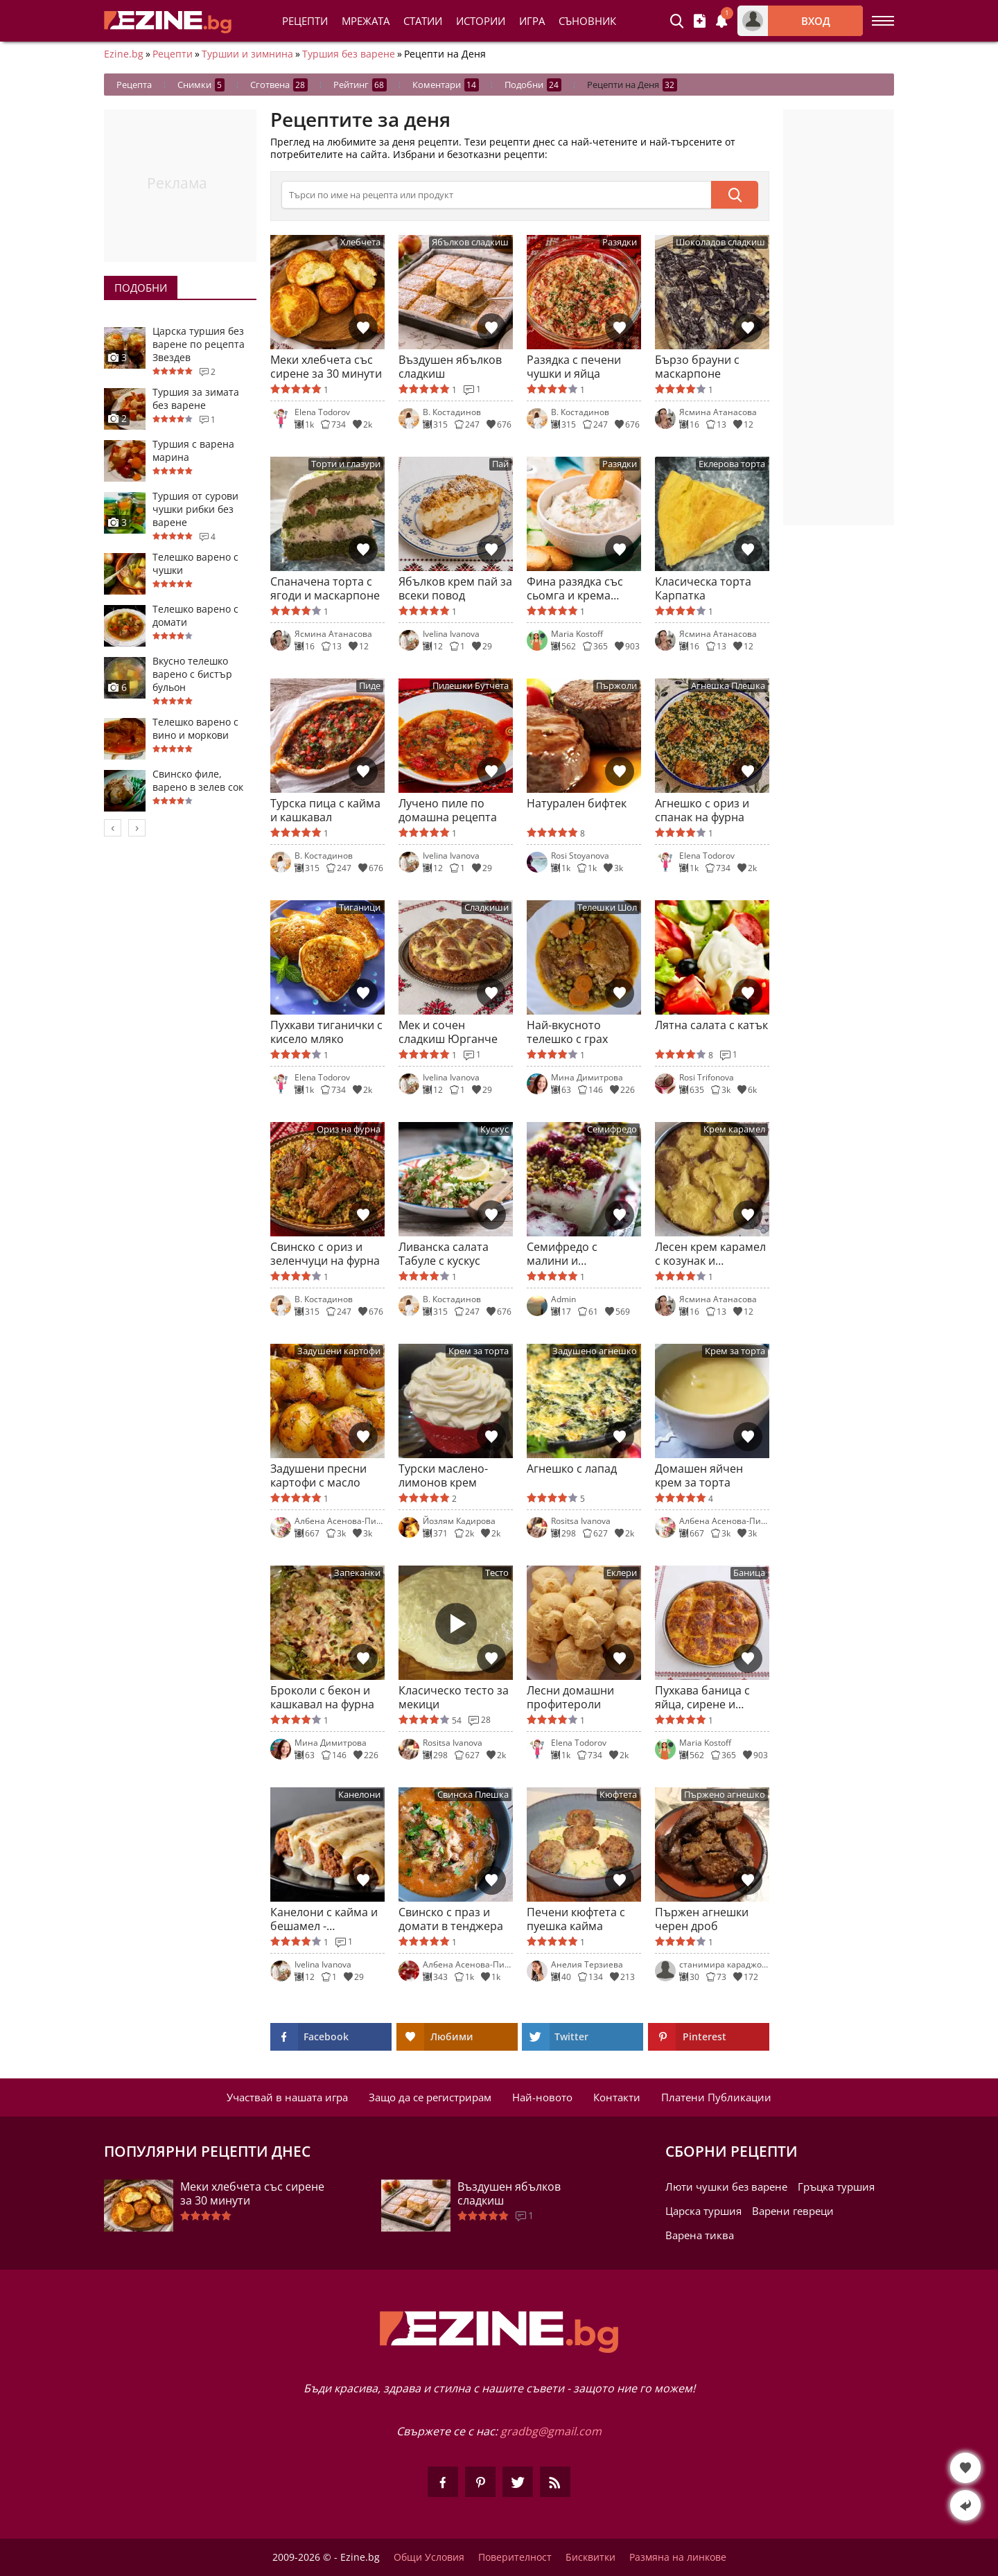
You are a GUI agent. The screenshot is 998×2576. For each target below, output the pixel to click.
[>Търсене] (496, 195)
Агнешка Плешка (728, 686)
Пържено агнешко (724, 1794)
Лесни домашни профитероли (570, 1697)
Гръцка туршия (836, 2186)
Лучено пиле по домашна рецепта (448, 810)
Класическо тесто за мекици (454, 1697)
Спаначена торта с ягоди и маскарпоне (325, 588)
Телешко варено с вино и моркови (195, 728)
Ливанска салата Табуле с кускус (444, 1254)
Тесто (497, 1573)
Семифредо (612, 1129)
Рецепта (134, 84)
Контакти (616, 2097)
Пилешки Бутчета (470, 686)
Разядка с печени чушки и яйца (574, 366)
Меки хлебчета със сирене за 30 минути (326, 366)
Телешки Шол (607, 907)
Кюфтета (618, 1794)
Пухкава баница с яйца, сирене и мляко (702, 1697)
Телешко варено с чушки (195, 563)
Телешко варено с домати (195, 615)
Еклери (621, 1573)
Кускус (494, 1129)
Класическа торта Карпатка (703, 588)
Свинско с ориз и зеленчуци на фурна (325, 1254)
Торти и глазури (345, 464)
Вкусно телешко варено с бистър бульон (192, 674)
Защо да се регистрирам (430, 2097)
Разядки (619, 242)
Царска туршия (703, 2211)
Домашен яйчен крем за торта (699, 1475)
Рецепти (305, 21)
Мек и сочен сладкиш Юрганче (448, 1032)
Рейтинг (360, 84)
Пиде (369, 686)
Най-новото (542, 2097)
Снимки (201, 84)
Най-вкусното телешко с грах (567, 1032)
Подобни (533, 84)
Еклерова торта (732, 464)
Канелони (359, 1794)
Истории (480, 21)
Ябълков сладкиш (470, 242)
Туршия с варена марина (193, 450)
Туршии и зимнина (247, 54)
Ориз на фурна (348, 1129)
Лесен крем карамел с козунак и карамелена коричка (711, 1254)
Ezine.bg (123, 54)
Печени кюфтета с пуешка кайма (576, 1919)
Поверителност (515, 2557)
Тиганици (359, 907)
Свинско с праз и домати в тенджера (451, 1919)
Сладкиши (486, 907)
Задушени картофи (338, 1351)
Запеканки (357, 1573)
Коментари (445, 84)
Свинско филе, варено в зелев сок (197, 780)
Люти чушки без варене (726, 2186)
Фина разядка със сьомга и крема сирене (575, 588)
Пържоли (616, 686)
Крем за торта (478, 1351)
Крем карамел (734, 1129)
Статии (422, 21)
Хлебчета (360, 242)
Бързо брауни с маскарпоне (697, 366)
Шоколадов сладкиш (720, 242)
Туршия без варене (348, 54)
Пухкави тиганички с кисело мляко (326, 1032)
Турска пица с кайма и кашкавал (325, 810)
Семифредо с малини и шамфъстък (562, 1254)
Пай (500, 464)
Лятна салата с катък (711, 1025)
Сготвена (279, 84)
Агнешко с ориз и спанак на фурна (702, 810)
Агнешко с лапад (572, 1469)
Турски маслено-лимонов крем (443, 1475)
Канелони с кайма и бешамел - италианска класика (324, 1919)
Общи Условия (429, 2557)
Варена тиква (699, 2235)
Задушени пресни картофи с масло (318, 1475)
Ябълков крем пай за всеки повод (455, 588)
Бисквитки (590, 2557)
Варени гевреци (793, 2211)
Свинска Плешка (473, 1794)
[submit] (734, 195)
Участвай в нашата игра (287, 2097)
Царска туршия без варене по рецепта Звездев (198, 344)
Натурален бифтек (577, 803)
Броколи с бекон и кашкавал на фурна (322, 1697)
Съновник (587, 21)
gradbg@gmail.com (551, 2431)
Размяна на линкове (677, 2557)
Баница (749, 1573)
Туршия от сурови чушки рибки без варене (195, 509)
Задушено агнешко (594, 1351)
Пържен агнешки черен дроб (701, 1919)
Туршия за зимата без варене (195, 398)
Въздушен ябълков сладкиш (450, 366)
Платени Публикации (716, 2097)
